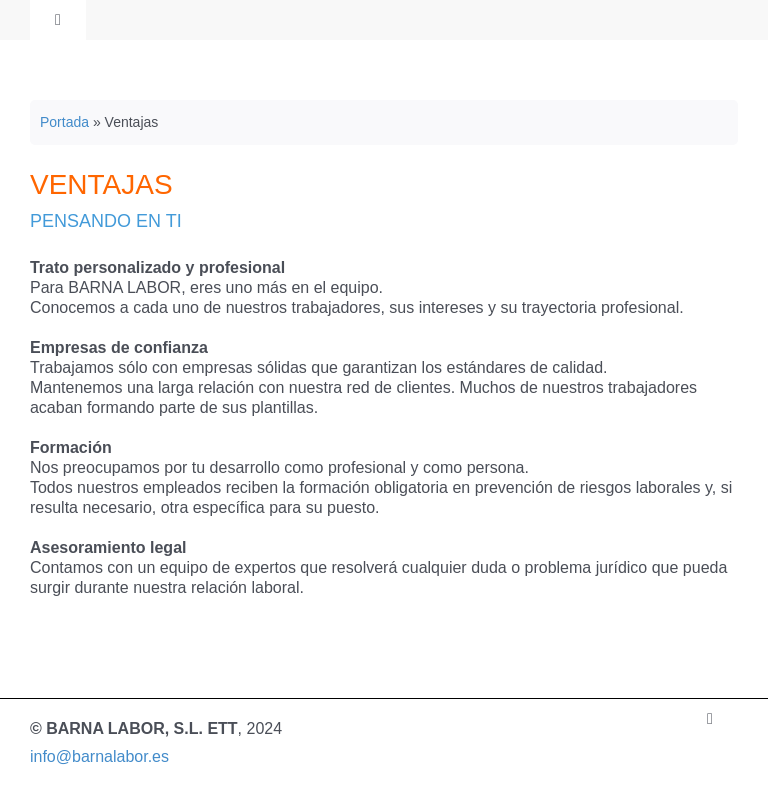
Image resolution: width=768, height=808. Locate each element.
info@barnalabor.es (99, 756)
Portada (64, 122)
